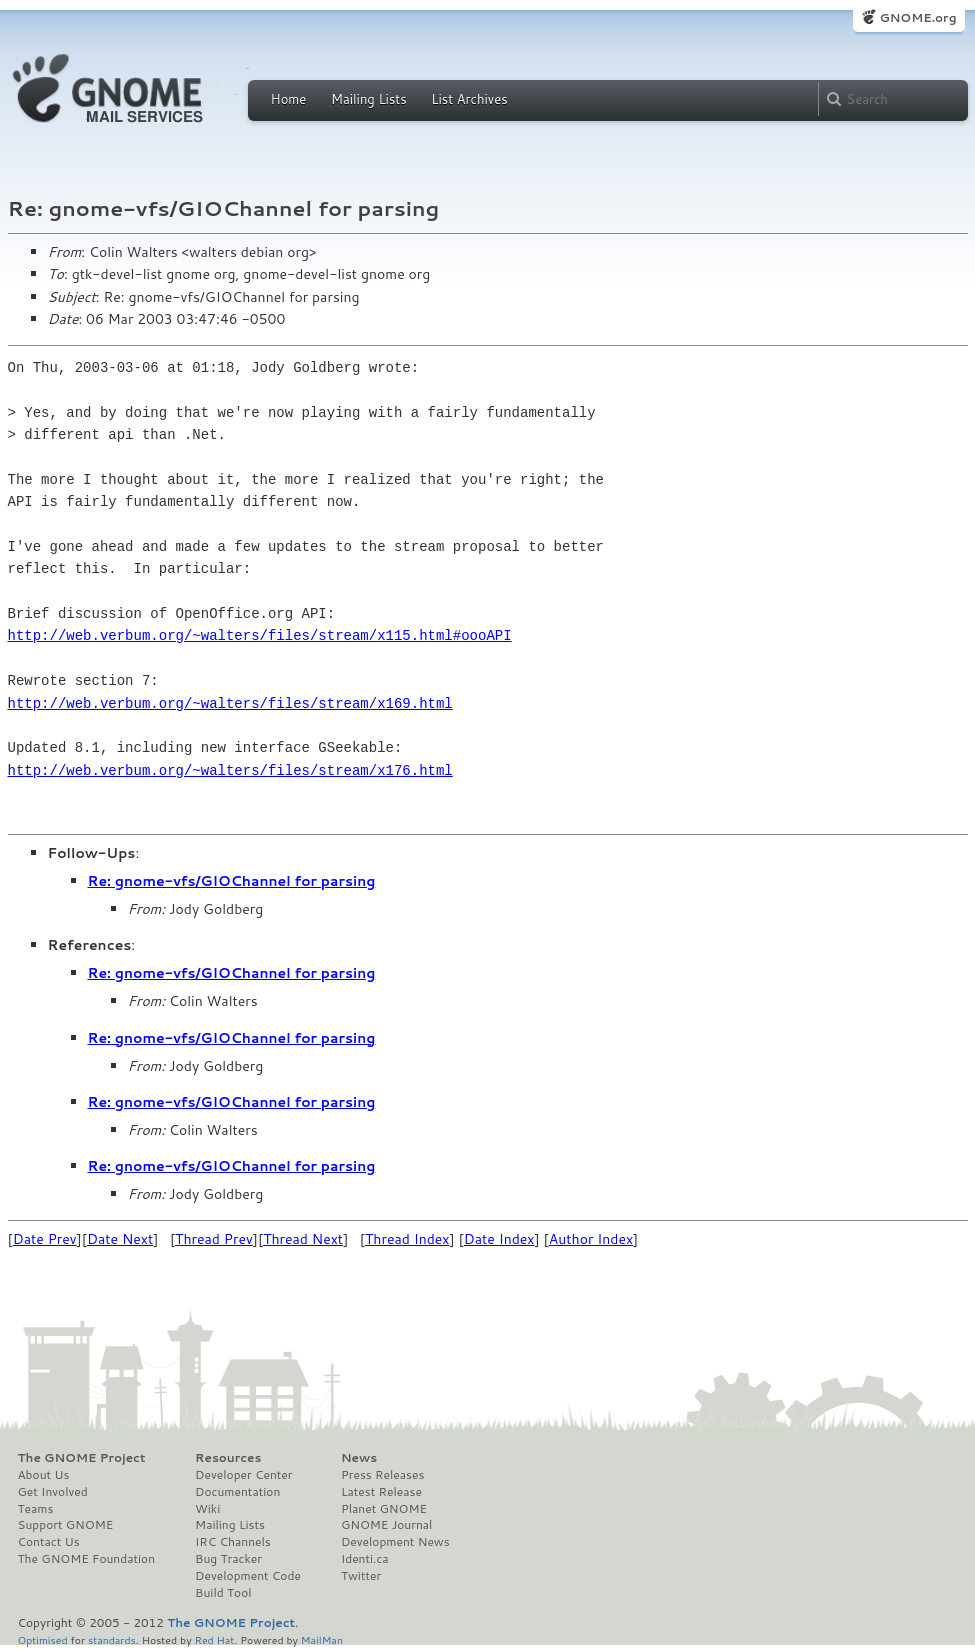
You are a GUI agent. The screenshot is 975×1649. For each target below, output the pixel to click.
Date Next (120, 1239)
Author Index (591, 1239)
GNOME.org (917, 17)
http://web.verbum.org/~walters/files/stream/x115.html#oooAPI (260, 635)
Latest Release (381, 1492)
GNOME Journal (387, 1525)
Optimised (43, 1639)
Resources (228, 1458)
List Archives (469, 99)
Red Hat (214, 1639)
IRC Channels (233, 1542)
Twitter (361, 1576)
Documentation (237, 1492)
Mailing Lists (369, 99)
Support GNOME (66, 1525)
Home (289, 99)
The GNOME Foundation (87, 1559)
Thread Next (303, 1239)
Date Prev (45, 1239)
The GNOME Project (82, 1458)
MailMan (322, 1639)
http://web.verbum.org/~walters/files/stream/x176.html (230, 770)
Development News (395, 1542)
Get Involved (53, 1492)
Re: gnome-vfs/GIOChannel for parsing (232, 881)
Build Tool (223, 1593)
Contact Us (49, 1542)
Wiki (207, 1509)
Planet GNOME (384, 1509)
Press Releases (382, 1475)
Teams (36, 1509)
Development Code (248, 1576)
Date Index (499, 1239)
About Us (44, 1475)
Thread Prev (214, 1239)
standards (112, 1639)
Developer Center (243, 1475)
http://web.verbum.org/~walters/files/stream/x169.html (230, 703)
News (359, 1458)
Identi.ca (365, 1559)
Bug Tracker (228, 1559)
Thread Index (407, 1239)
